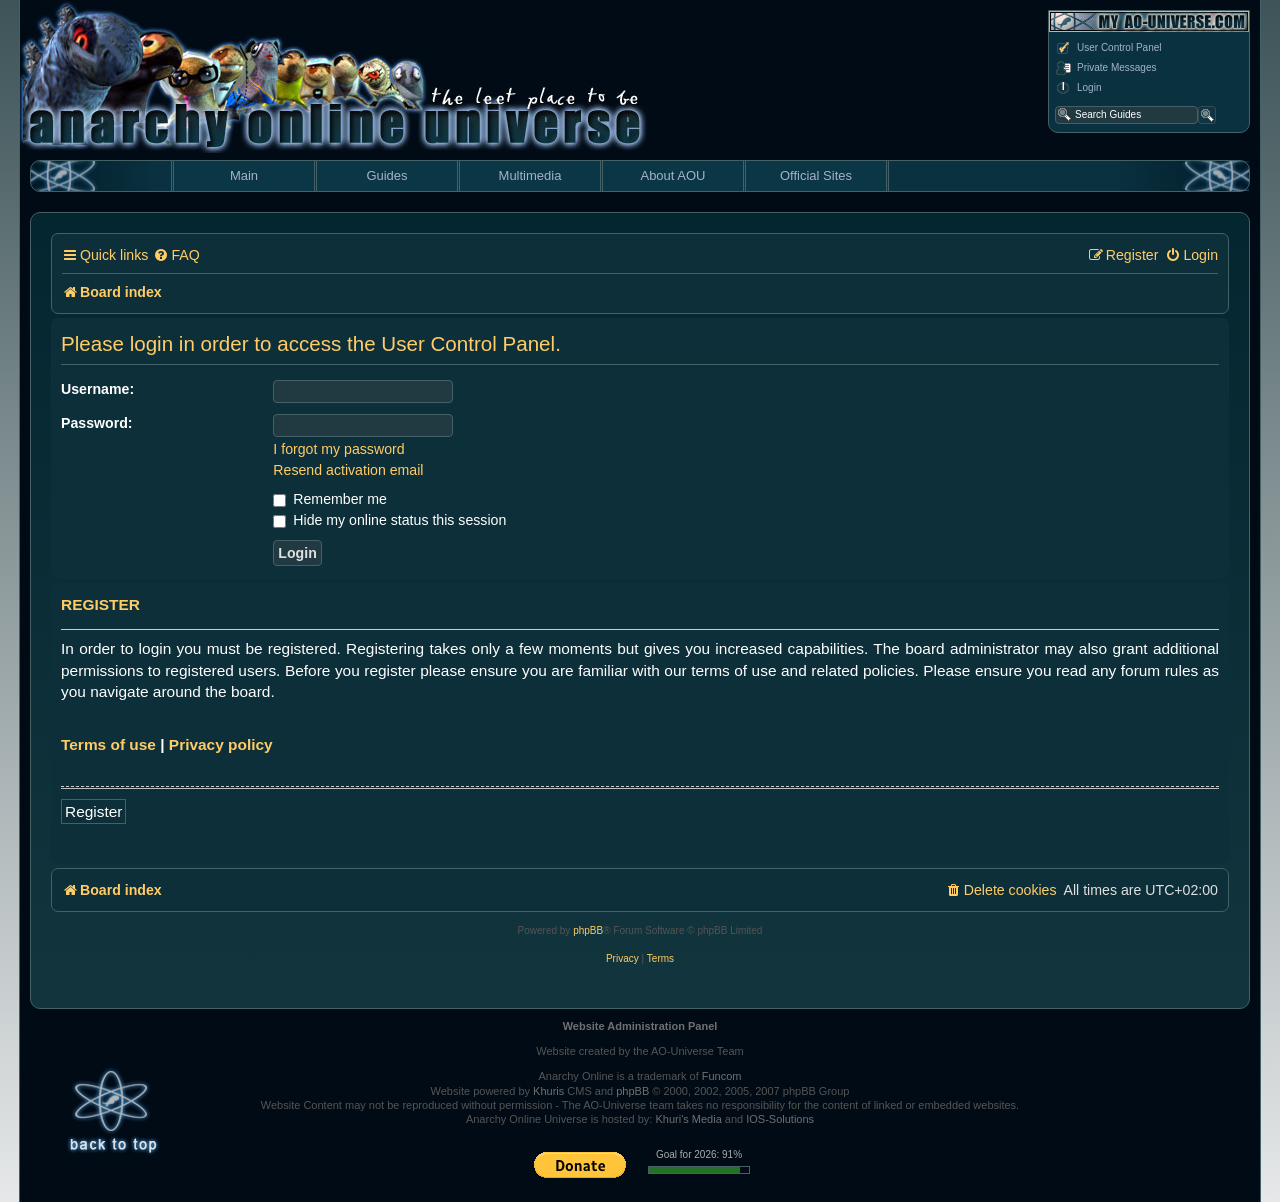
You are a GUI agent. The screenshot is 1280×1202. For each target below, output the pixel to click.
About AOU (672, 175)
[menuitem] (176, 255)
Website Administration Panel (640, 1026)
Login (1078, 88)
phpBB (588, 930)
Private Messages (1105, 68)
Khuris (548, 1091)
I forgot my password (338, 449)
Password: (97, 423)
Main (244, 175)
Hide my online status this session (389, 520)
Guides (386, 175)
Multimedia (530, 175)
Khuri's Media (688, 1119)
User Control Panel (1108, 48)
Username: (97, 389)
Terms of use (108, 744)
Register (93, 811)
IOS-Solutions (780, 1119)
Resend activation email (348, 470)
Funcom (722, 1076)
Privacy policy (221, 744)
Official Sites (816, 175)
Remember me (329, 499)
